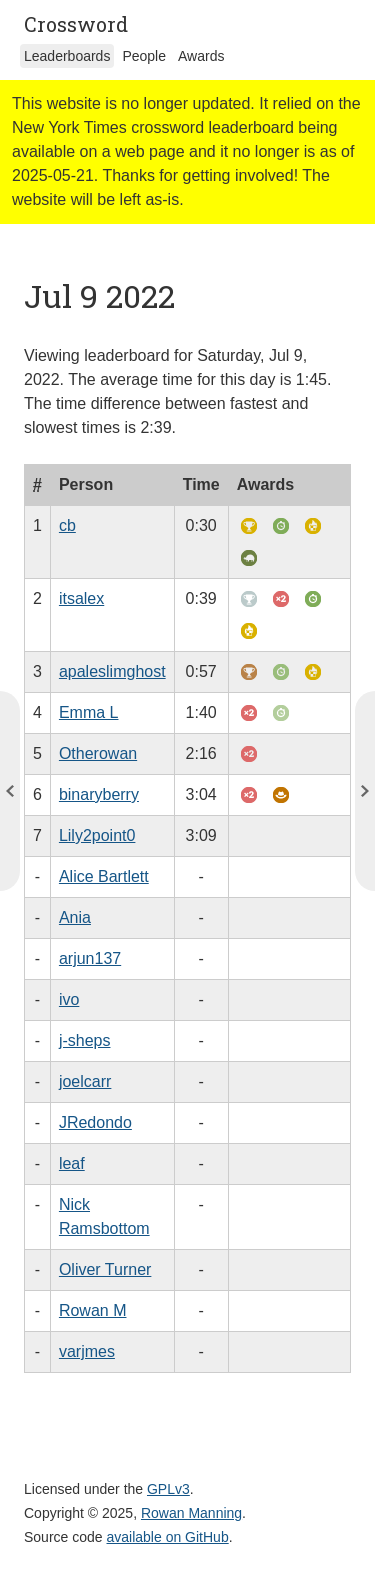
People (144, 56)
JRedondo (95, 1122)
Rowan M (93, 1310)
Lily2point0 (97, 835)
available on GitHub (168, 1537)
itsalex (81, 598)
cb (67, 525)
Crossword (76, 24)
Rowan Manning (191, 1513)
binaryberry (99, 794)
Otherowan (98, 753)
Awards (201, 56)
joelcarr (85, 1081)
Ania (75, 917)
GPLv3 (168, 1489)
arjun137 (90, 958)
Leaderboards (67, 56)
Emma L (89, 712)
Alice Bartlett (104, 876)
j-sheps (85, 1040)
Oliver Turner (105, 1269)
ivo (69, 999)
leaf (72, 1163)
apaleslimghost (112, 671)
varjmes (87, 1351)
